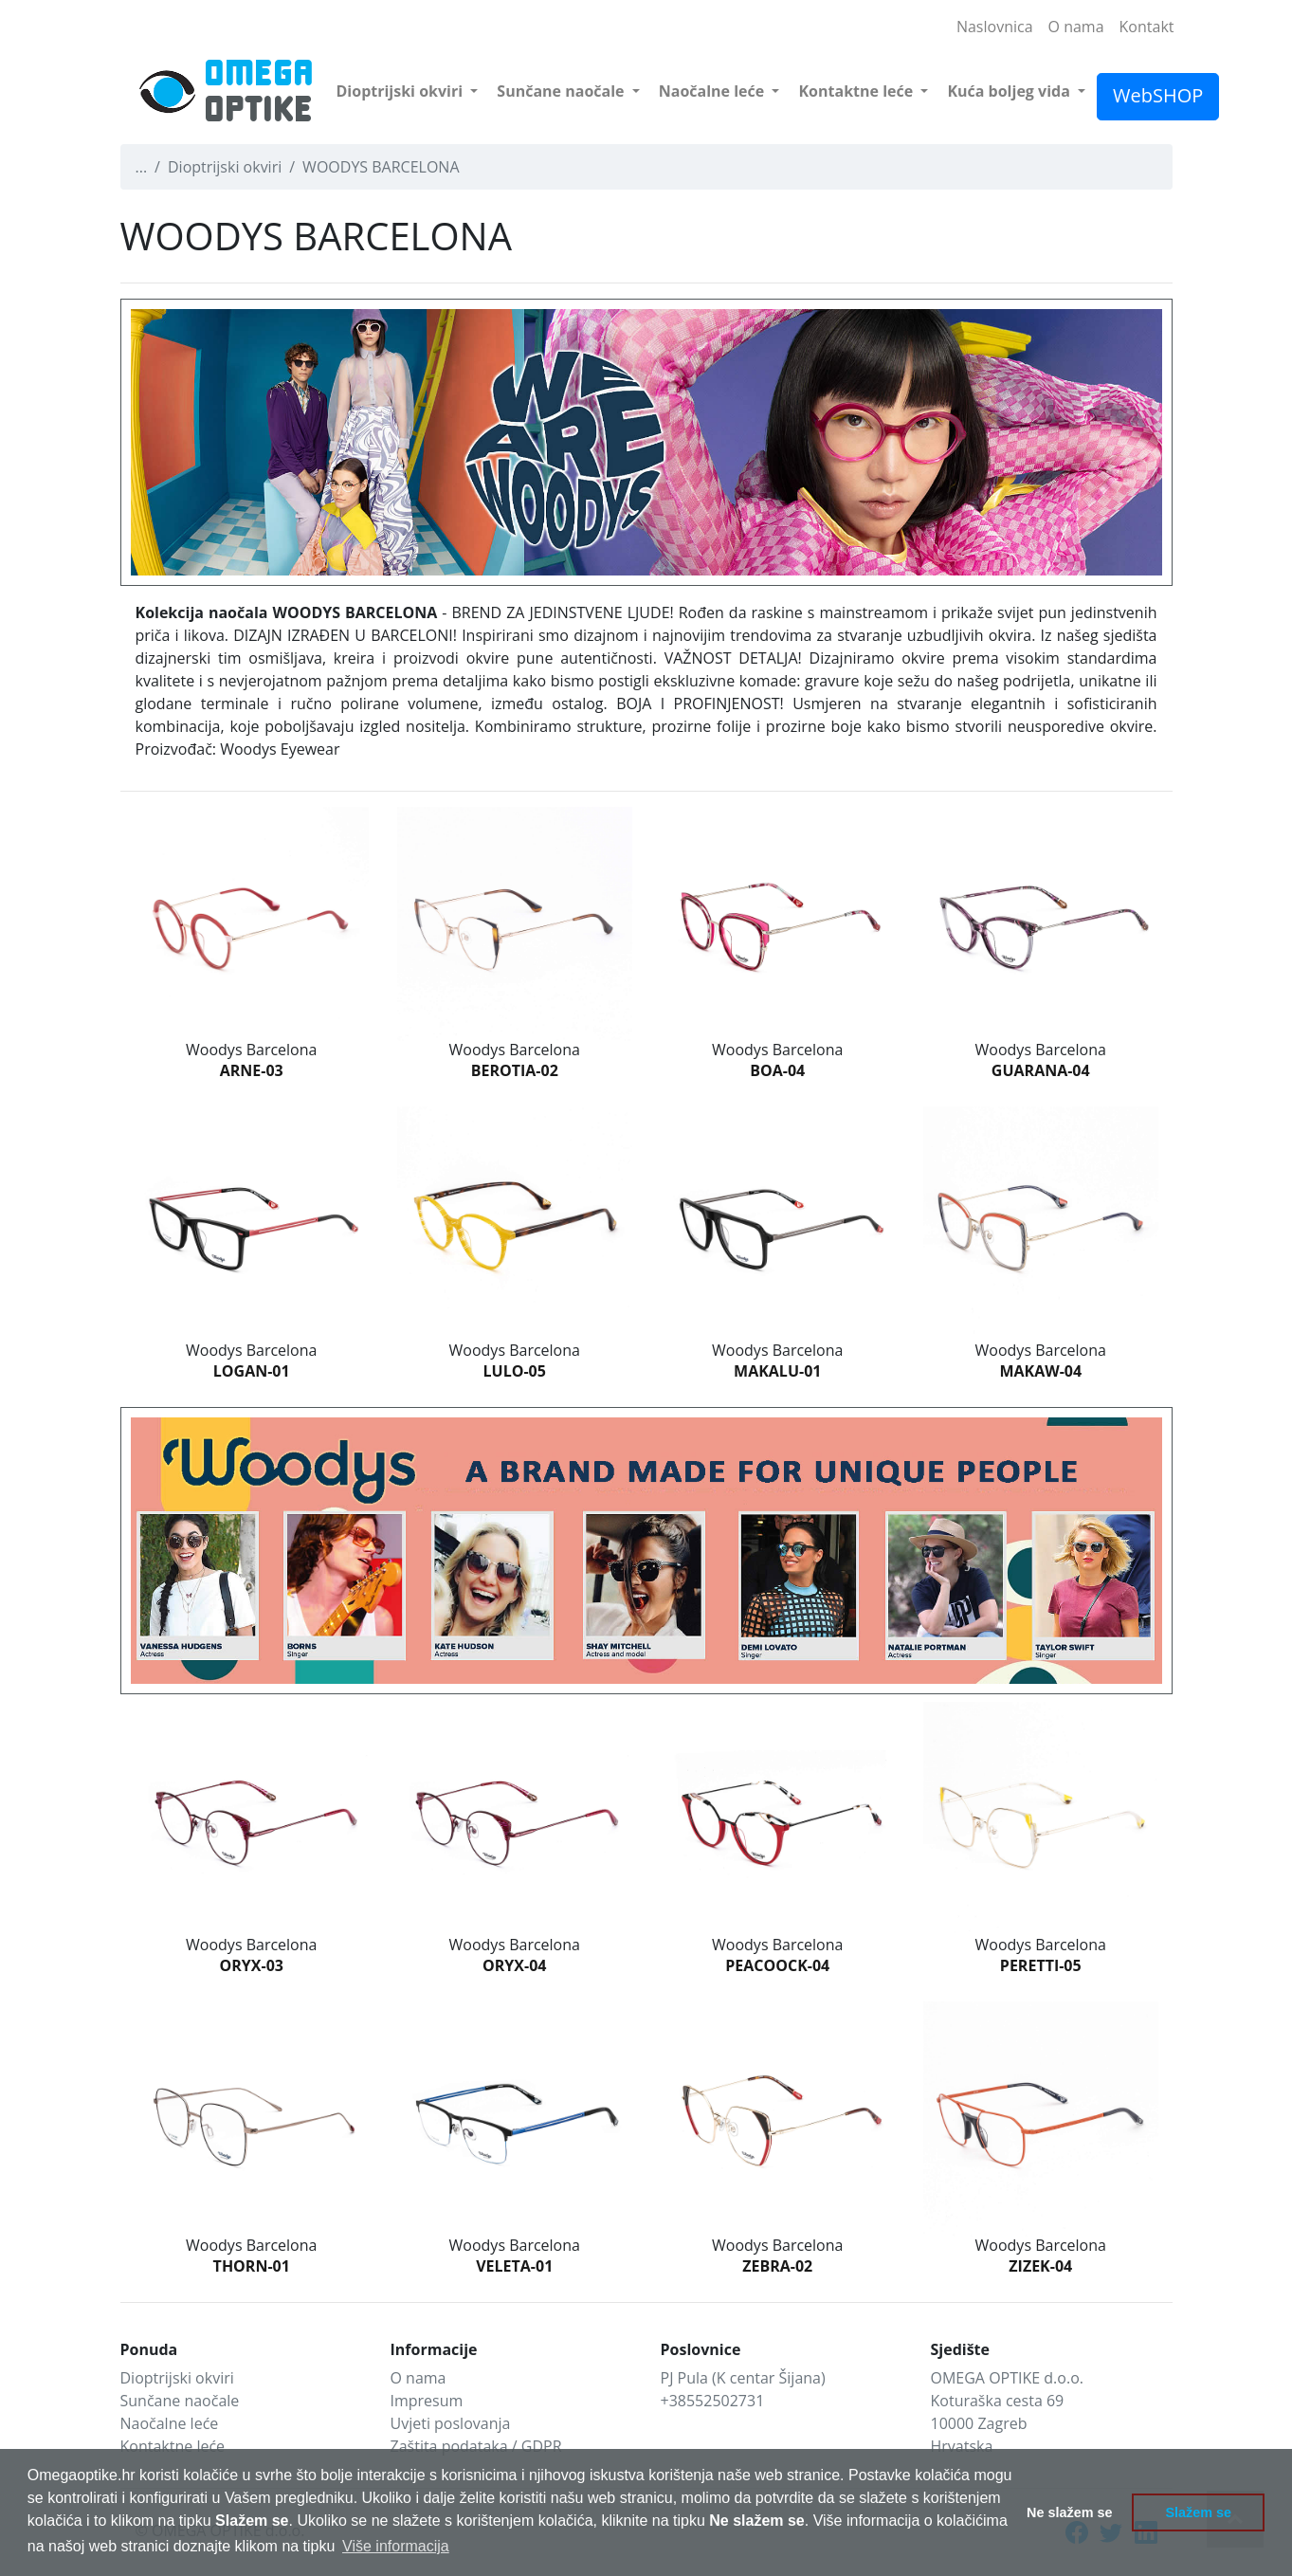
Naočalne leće (714, 91)
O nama (1076, 26)
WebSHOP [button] (1158, 95)
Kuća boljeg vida (1010, 91)
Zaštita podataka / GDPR (476, 2446)
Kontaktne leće (857, 91)
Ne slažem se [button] (1069, 2512)
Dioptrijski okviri (402, 91)
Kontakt (1146, 26)
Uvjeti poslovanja (451, 2423)
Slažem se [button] (1198, 2512)
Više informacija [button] (395, 2546)
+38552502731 (713, 2400)
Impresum (427, 2400)
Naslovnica (994, 26)
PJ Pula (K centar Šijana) (743, 2377)
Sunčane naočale (562, 91)
